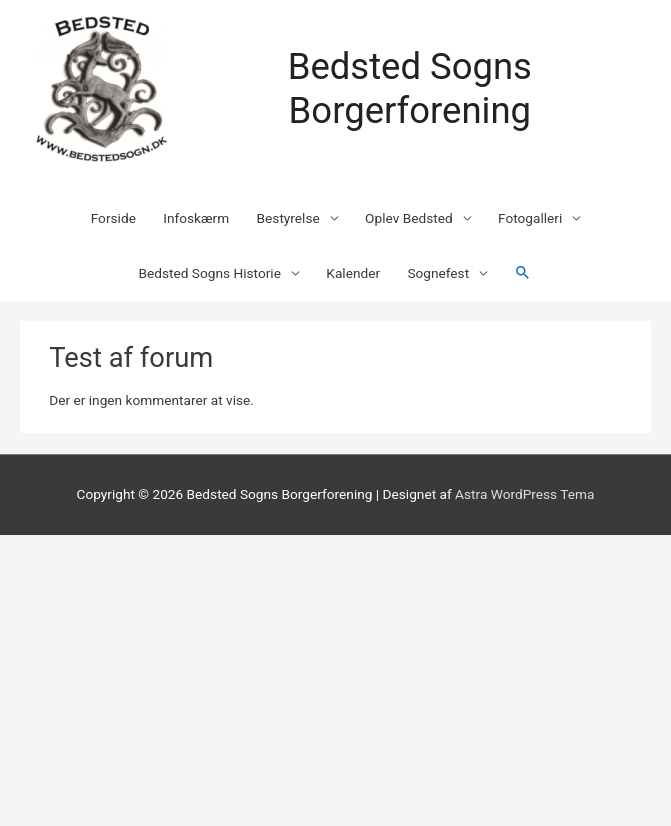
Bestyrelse (288, 218)
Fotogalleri (530, 218)
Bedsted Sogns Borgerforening (410, 88)
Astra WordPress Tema (524, 494)
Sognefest (438, 273)
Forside (113, 218)
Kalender (353, 273)
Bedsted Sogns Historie (210, 273)
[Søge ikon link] (523, 273)
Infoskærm (196, 218)
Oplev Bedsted (409, 218)
